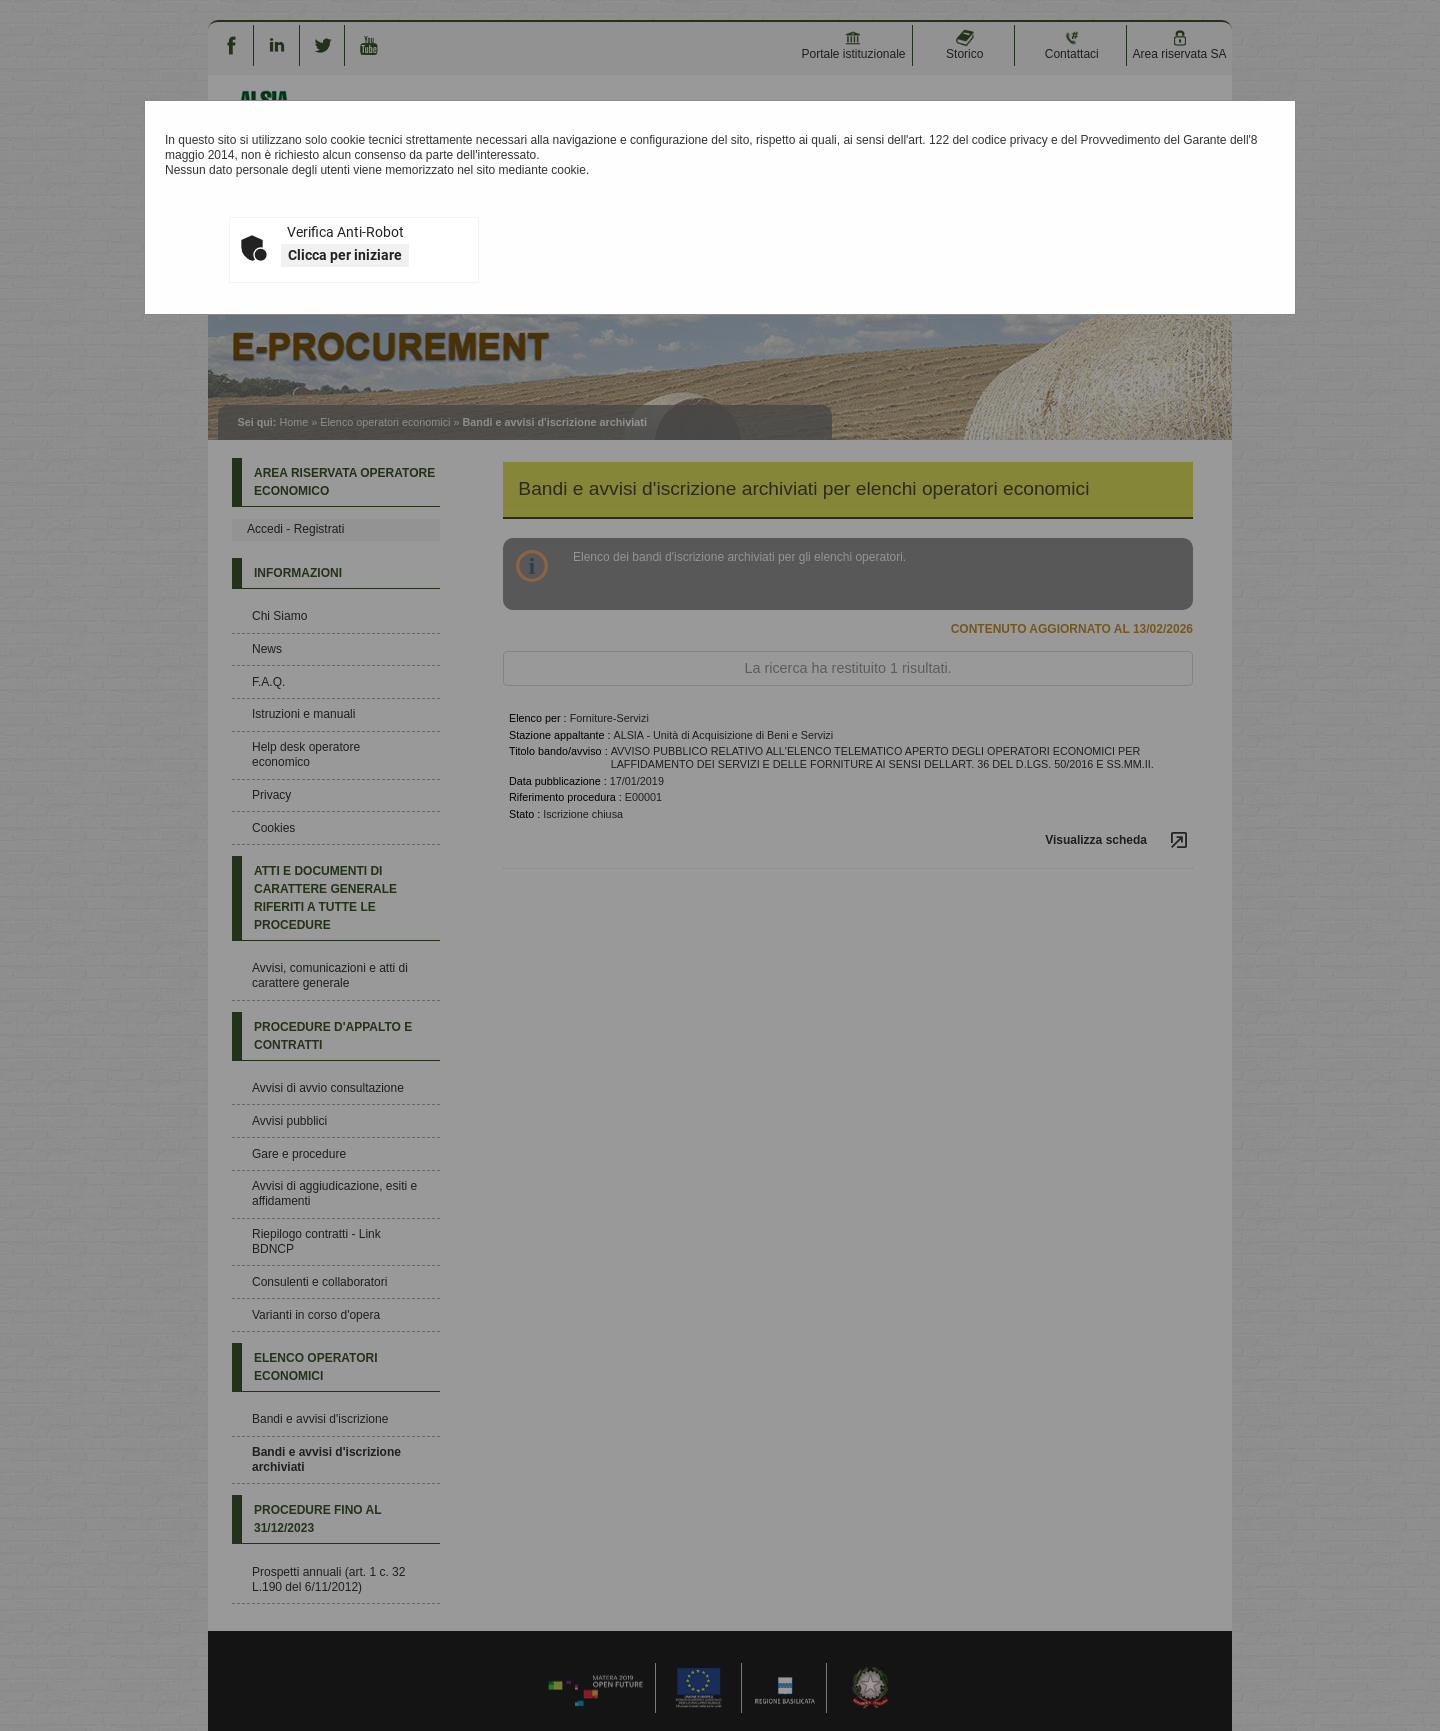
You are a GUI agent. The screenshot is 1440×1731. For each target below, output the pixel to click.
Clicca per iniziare (345, 255)
